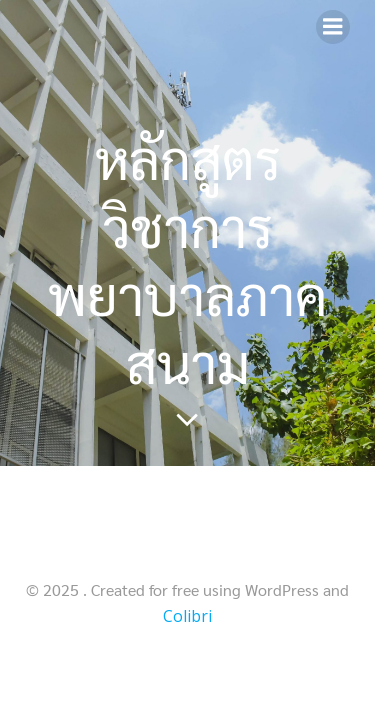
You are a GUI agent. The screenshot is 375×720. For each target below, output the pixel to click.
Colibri (187, 616)
